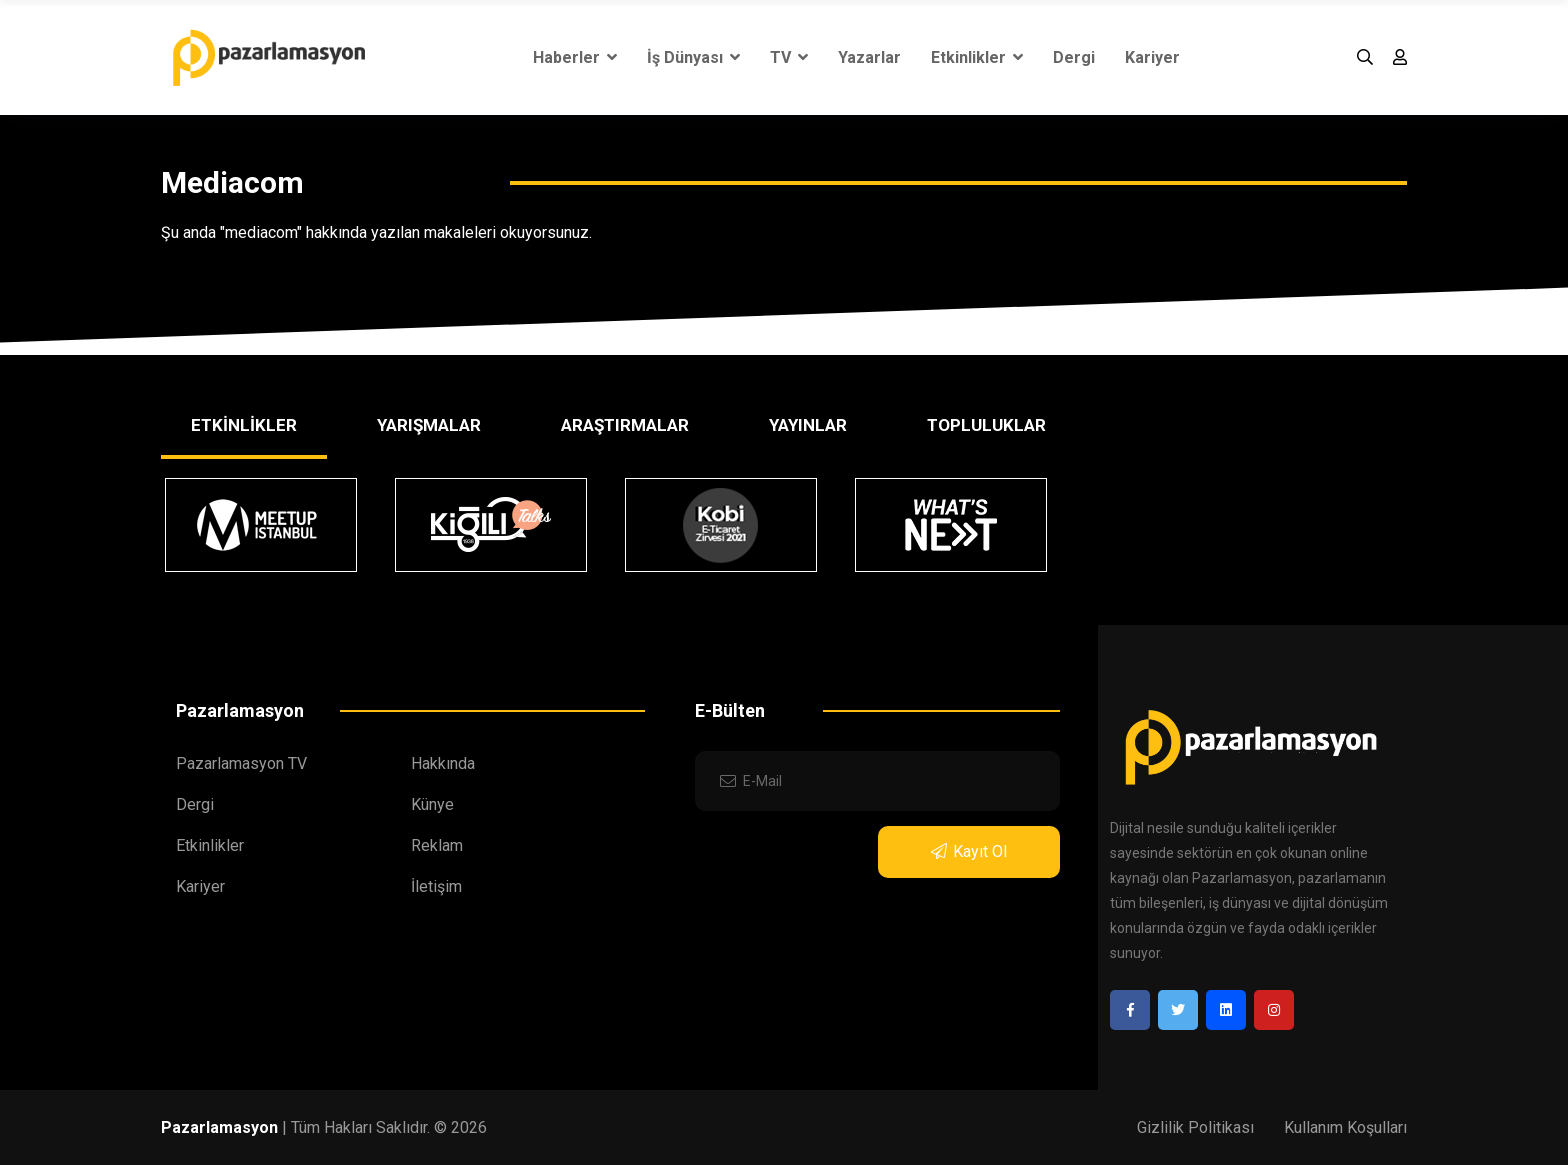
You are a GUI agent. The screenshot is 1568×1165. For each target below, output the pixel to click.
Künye (432, 804)
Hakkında (443, 763)
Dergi (1074, 57)
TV (789, 57)
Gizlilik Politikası (1195, 1127)
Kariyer (1152, 57)
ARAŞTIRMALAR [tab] (625, 425)
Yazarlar (869, 57)
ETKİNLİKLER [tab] (244, 425)
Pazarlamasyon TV (241, 763)
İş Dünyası (693, 57)
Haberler (575, 57)
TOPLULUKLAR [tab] (986, 425)
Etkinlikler (977, 57)
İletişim (436, 886)
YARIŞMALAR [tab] (429, 425)
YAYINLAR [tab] (808, 425)
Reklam (437, 845)
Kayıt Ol (969, 851)
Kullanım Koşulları (1345, 1127)
